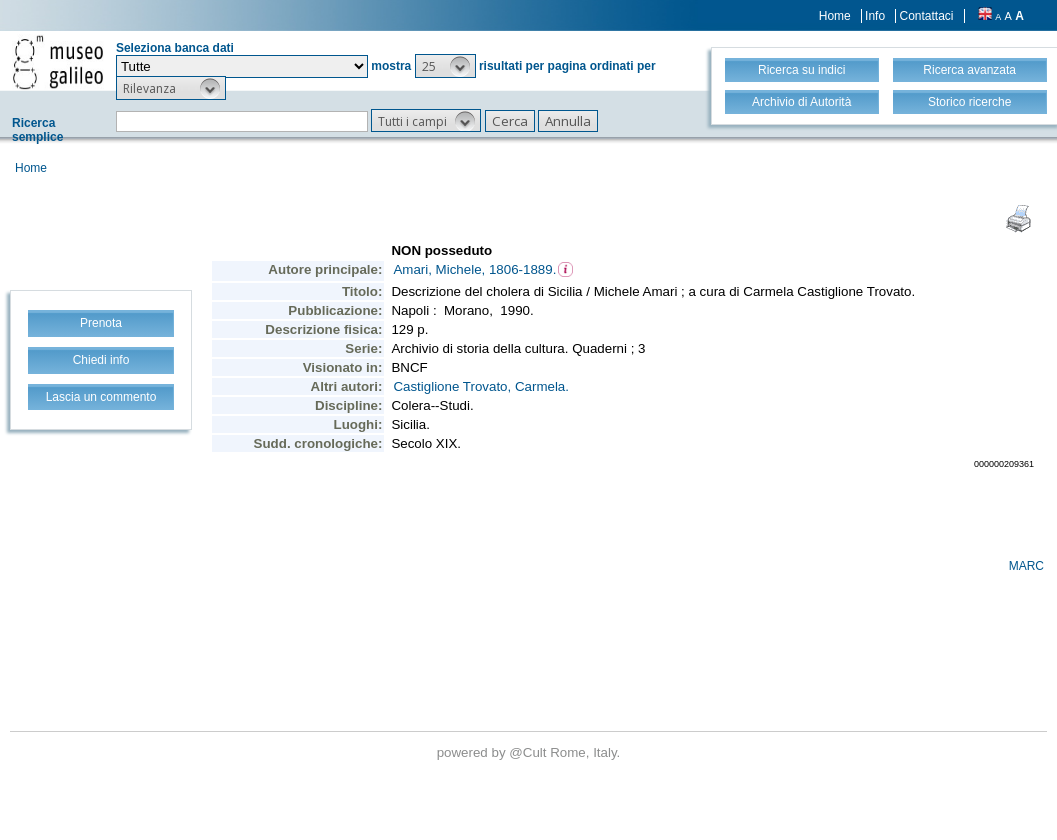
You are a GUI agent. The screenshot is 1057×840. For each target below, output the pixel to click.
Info (875, 16)
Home (835, 16)
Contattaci (926, 16)
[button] (445, 66)
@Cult (529, 752)
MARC (1026, 566)
